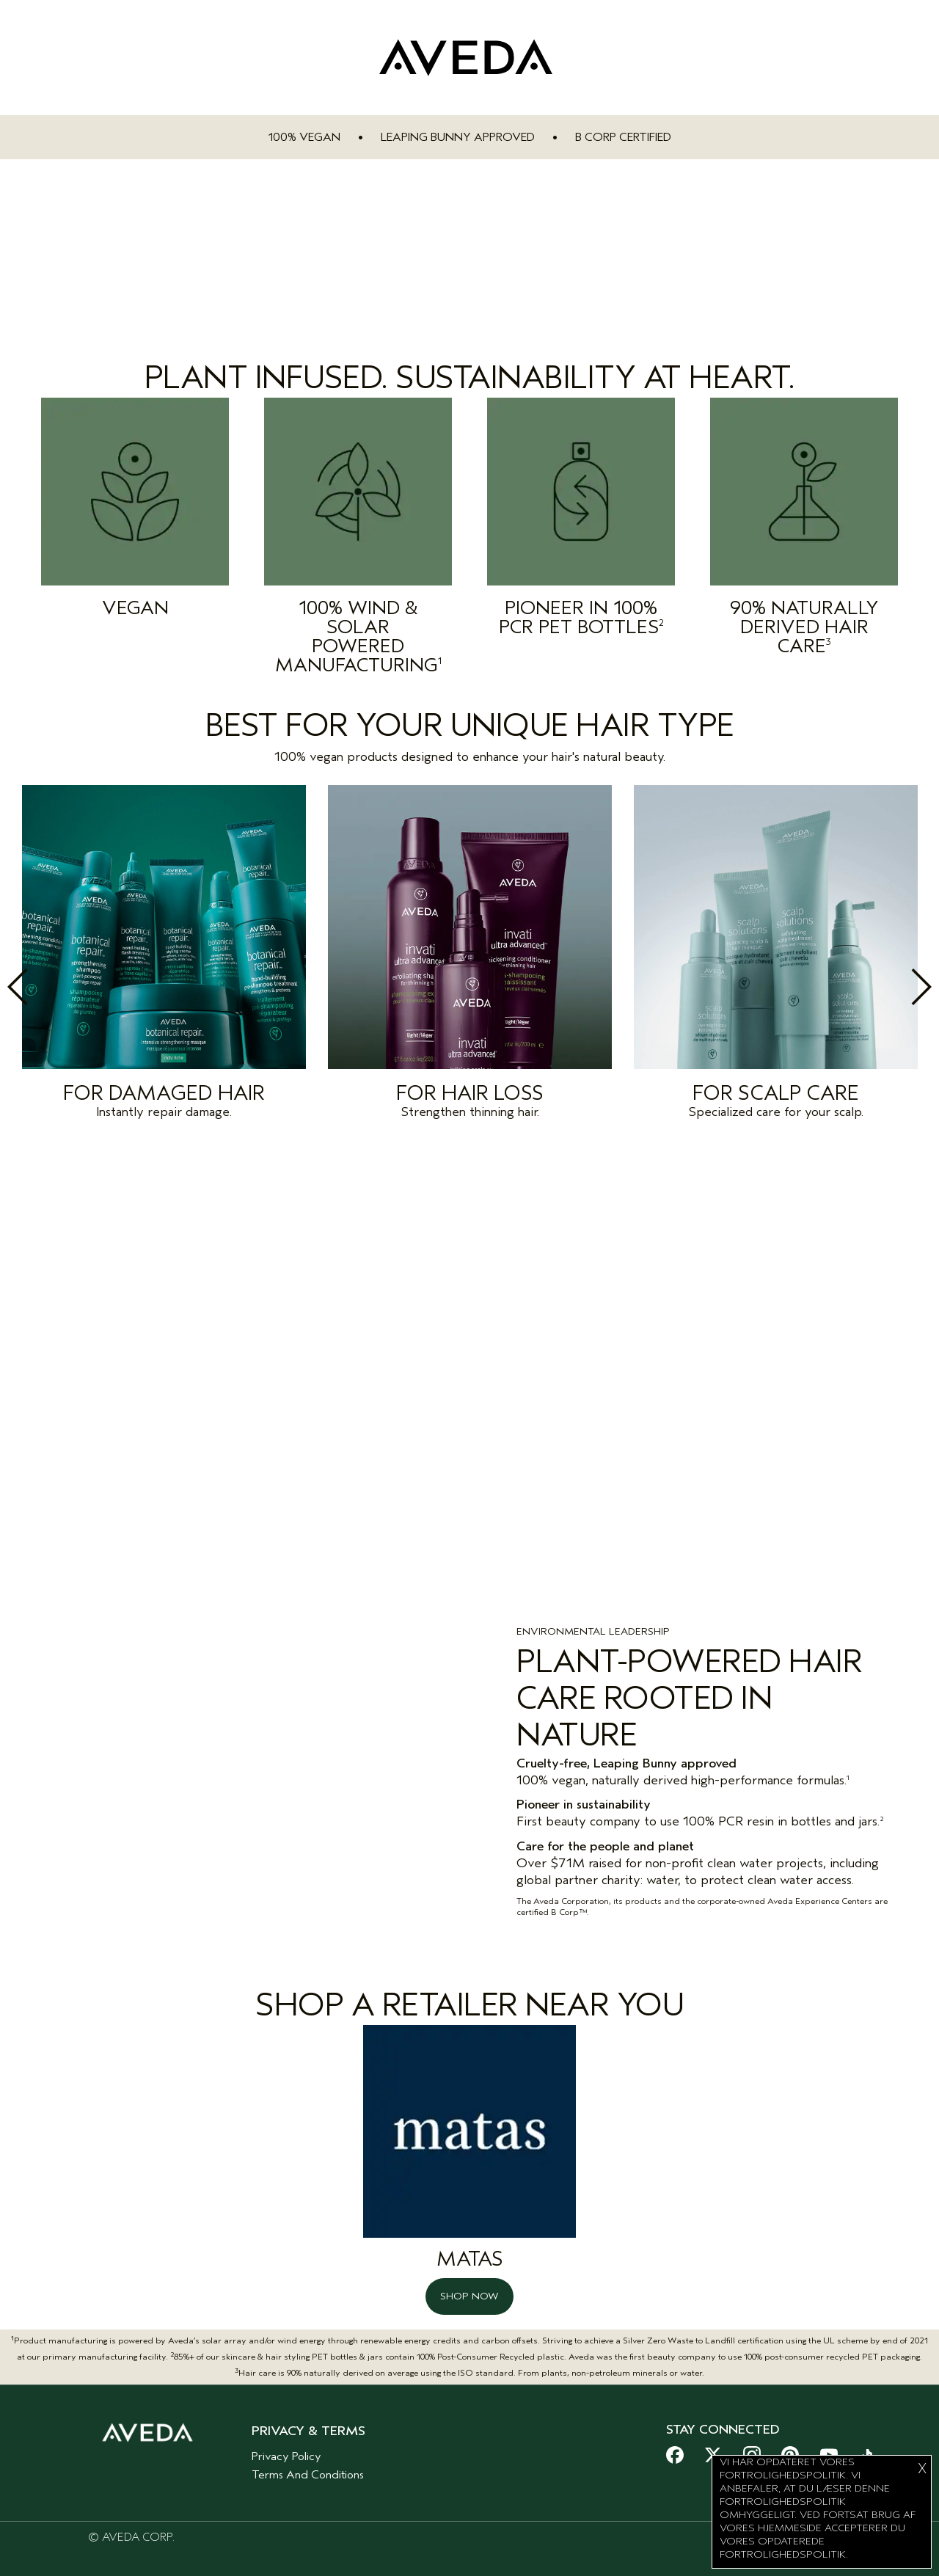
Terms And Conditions (308, 2463)
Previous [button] (49, 986)
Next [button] (889, 986)
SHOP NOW (469, 2285)
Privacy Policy (286, 2445)
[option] (164, 956)
